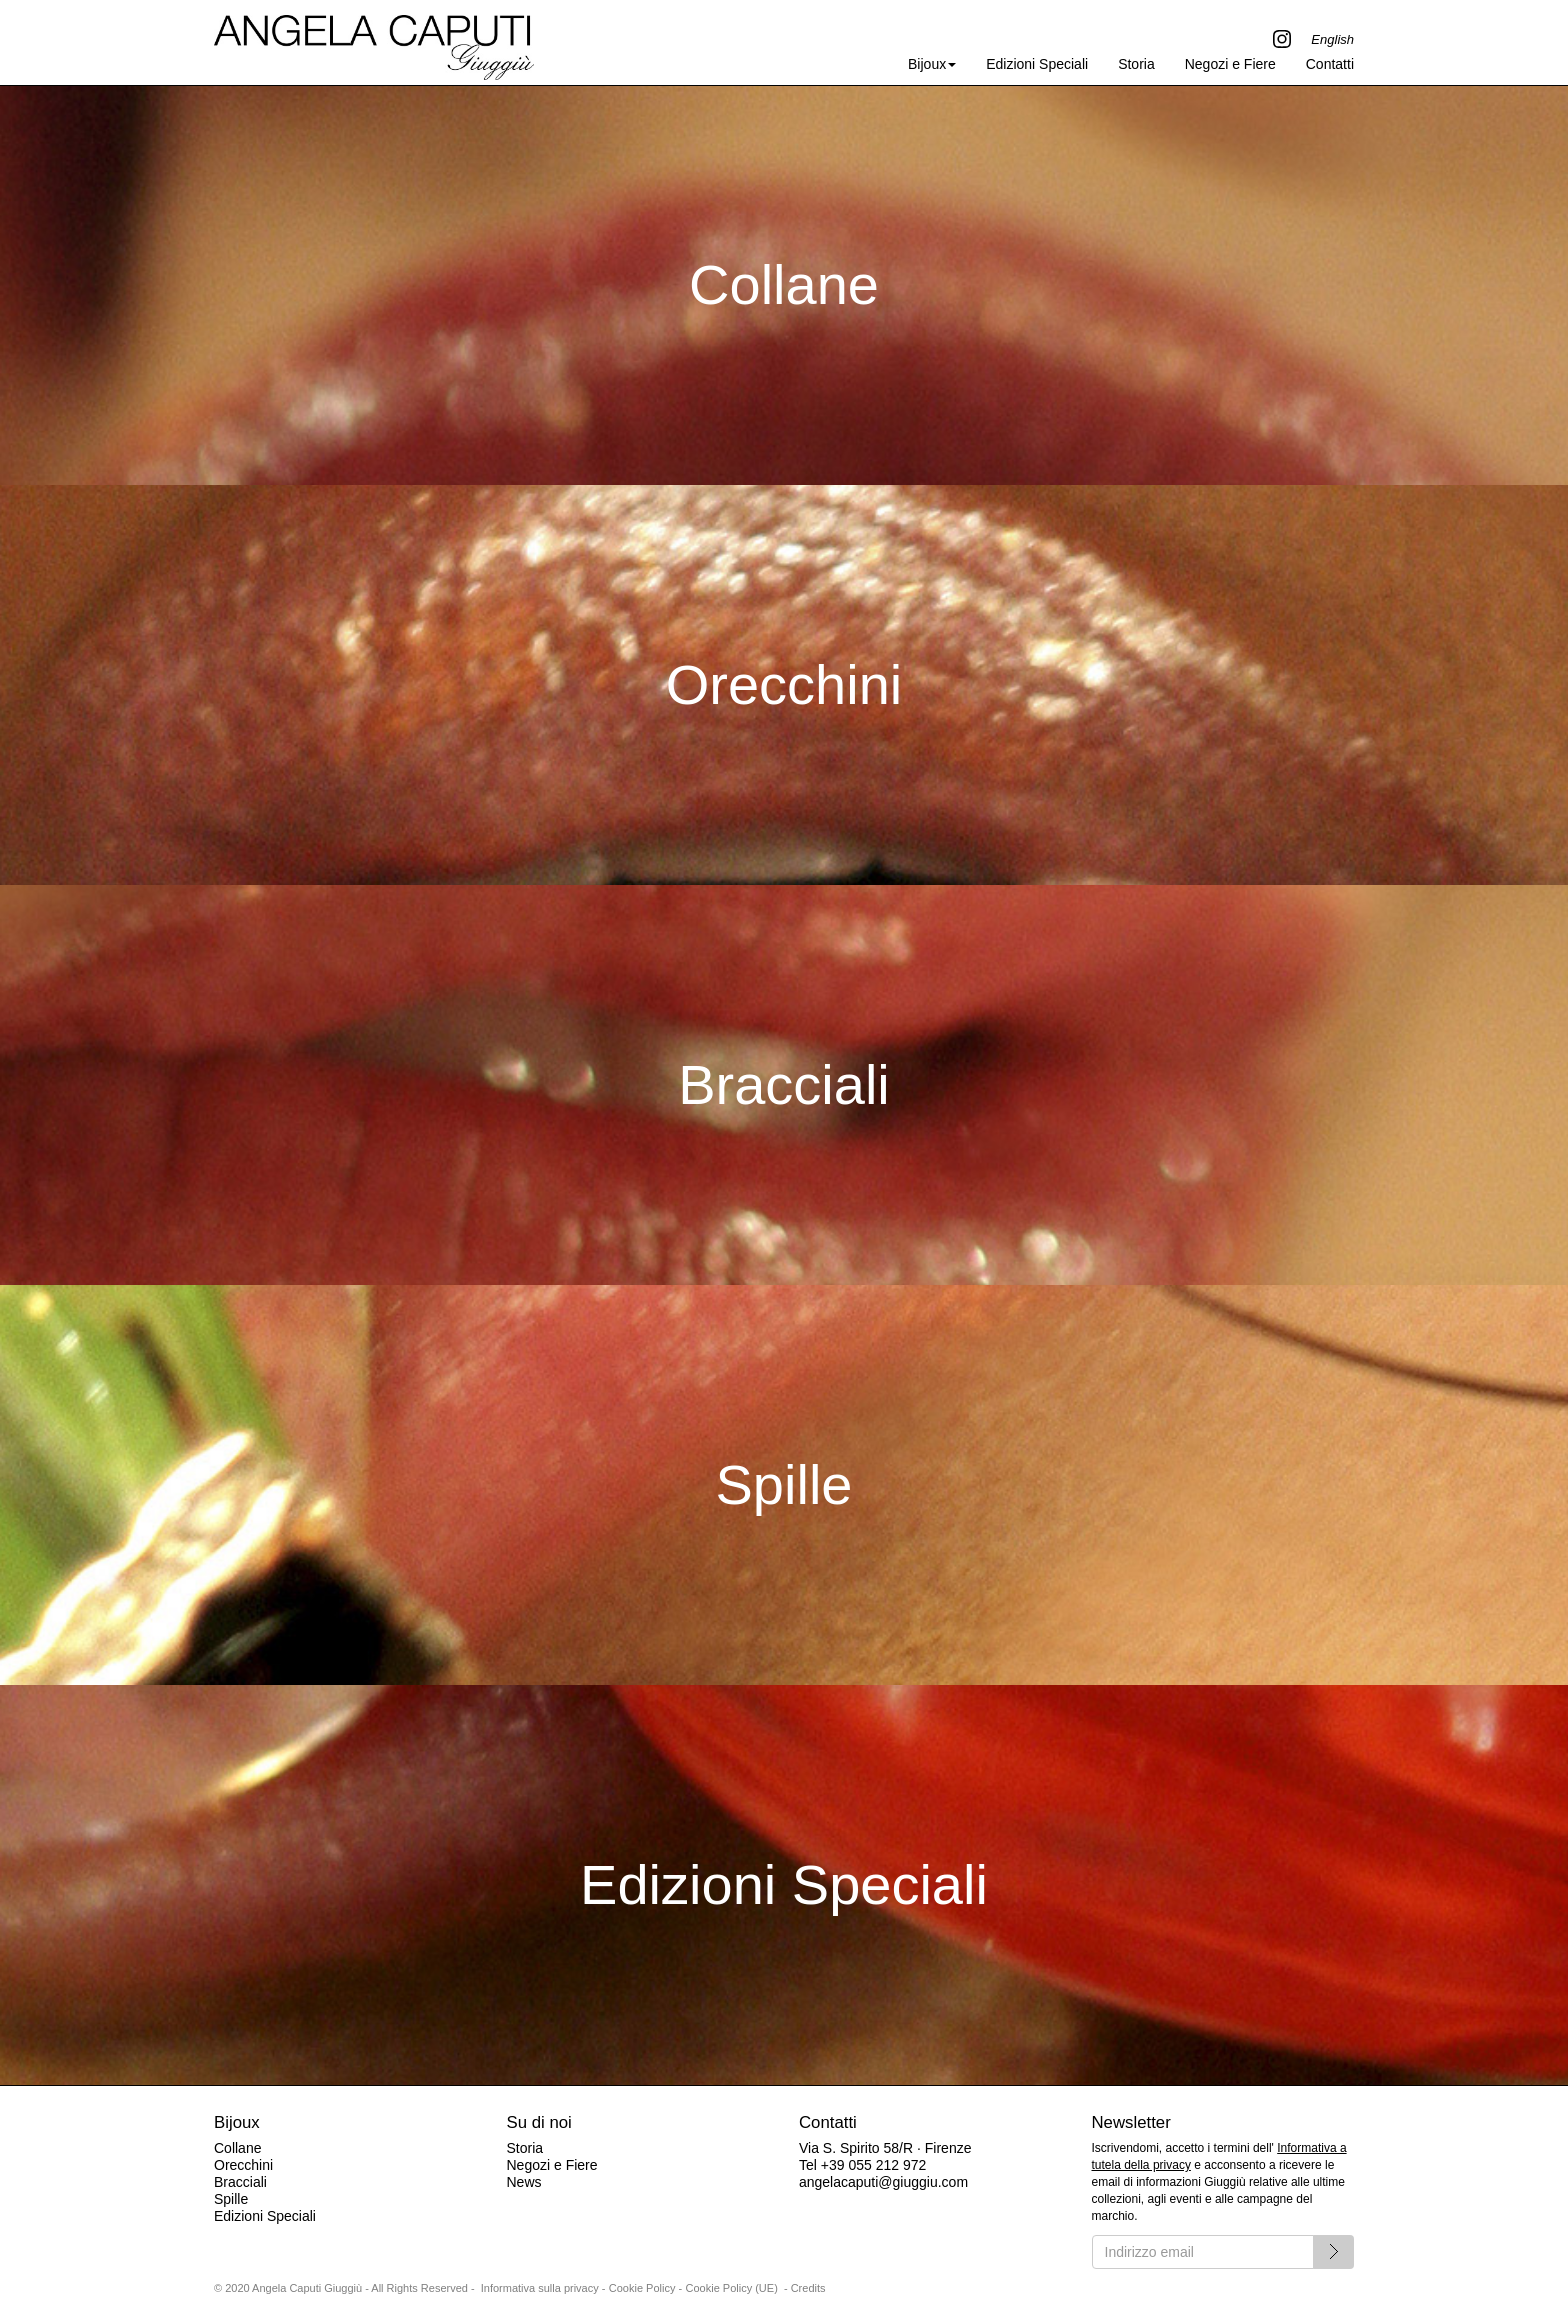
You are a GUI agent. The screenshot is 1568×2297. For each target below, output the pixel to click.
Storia (1136, 64)
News (523, 2182)
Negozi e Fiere (1230, 64)
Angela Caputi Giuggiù (374, 42)
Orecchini (243, 2165)
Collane (237, 2148)
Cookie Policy (642, 2288)
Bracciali (240, 2182)
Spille (231, 2199)
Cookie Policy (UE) (732, 2288)
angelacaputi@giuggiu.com (883, 2182)
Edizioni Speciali (1037, 64)
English (1332, 39)
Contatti (1330, 64)
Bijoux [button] (932, 64)
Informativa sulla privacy (540, 2288)
